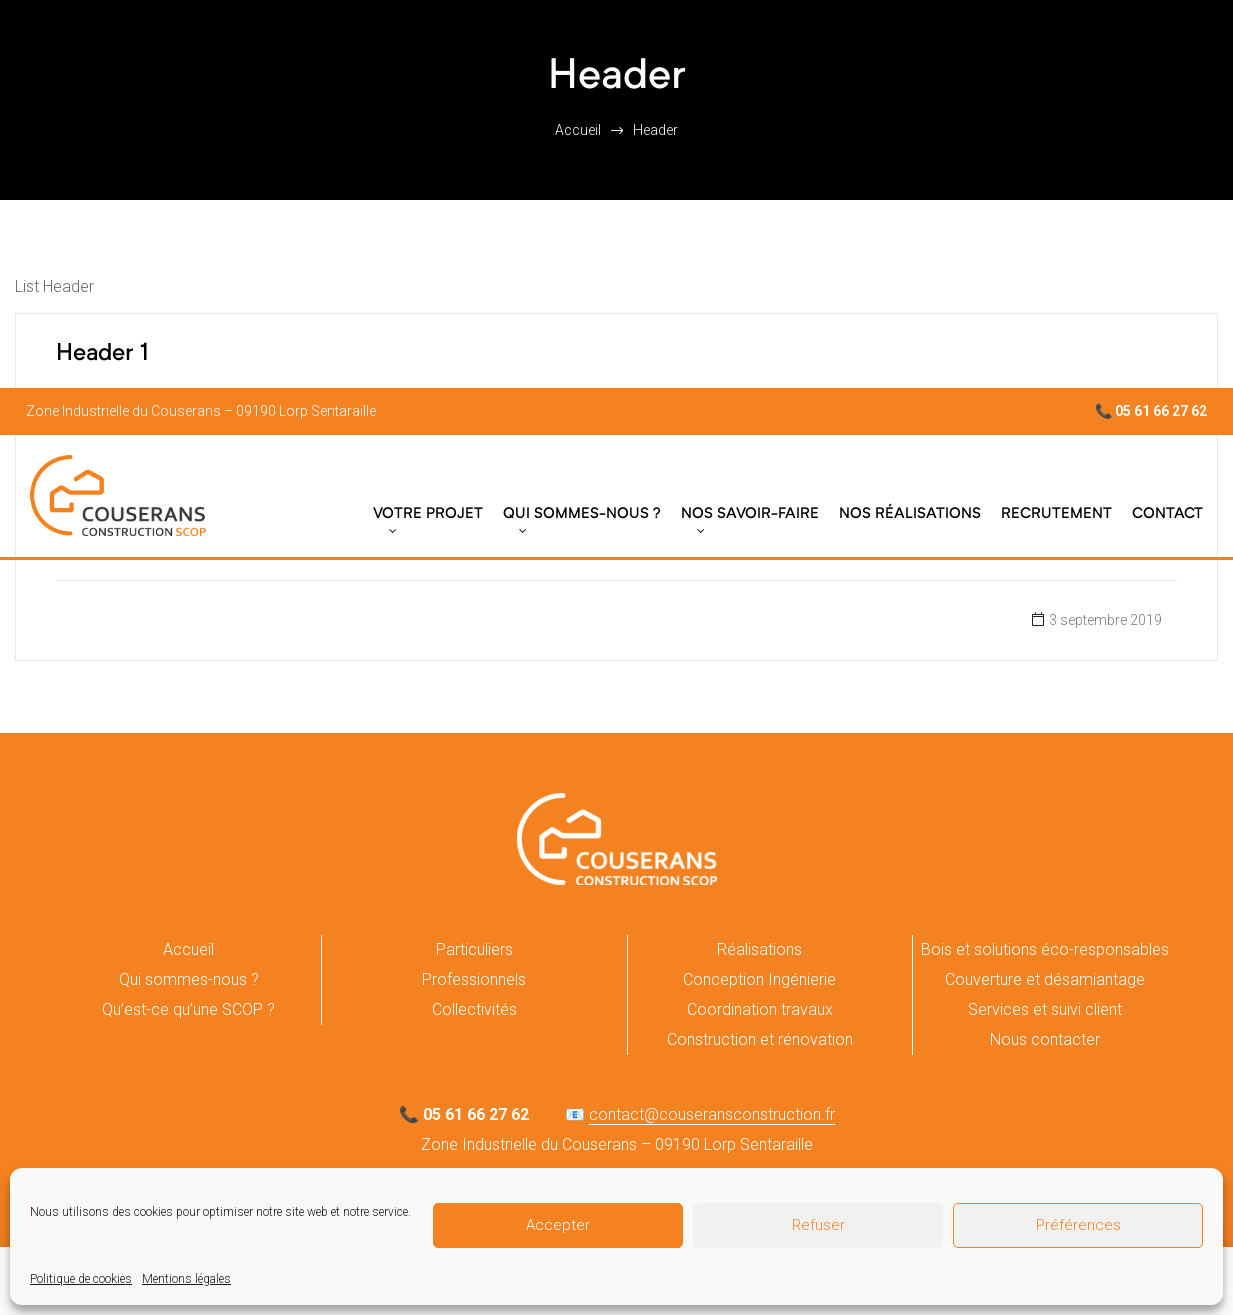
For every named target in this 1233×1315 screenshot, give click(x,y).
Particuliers (474, 949)
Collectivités (474, 1009)
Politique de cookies (81, 1279)
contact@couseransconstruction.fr (712, 1114)
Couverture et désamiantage (1045, 979)
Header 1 (102, 354)
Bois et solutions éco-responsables (1045, 949)
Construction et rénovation (760, 1039)
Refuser (818, 1225)
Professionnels (474, 979)
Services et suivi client (1045, 1009)
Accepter (558, 1225)
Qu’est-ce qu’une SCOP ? (188, 1009)
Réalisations (759, 949)
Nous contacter (1045, 1039)
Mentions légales (186, 1279)
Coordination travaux (760, 1009)
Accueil (188, 949)
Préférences (1078, 1225)
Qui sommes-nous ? (189, 979)
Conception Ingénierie (759, 979)
